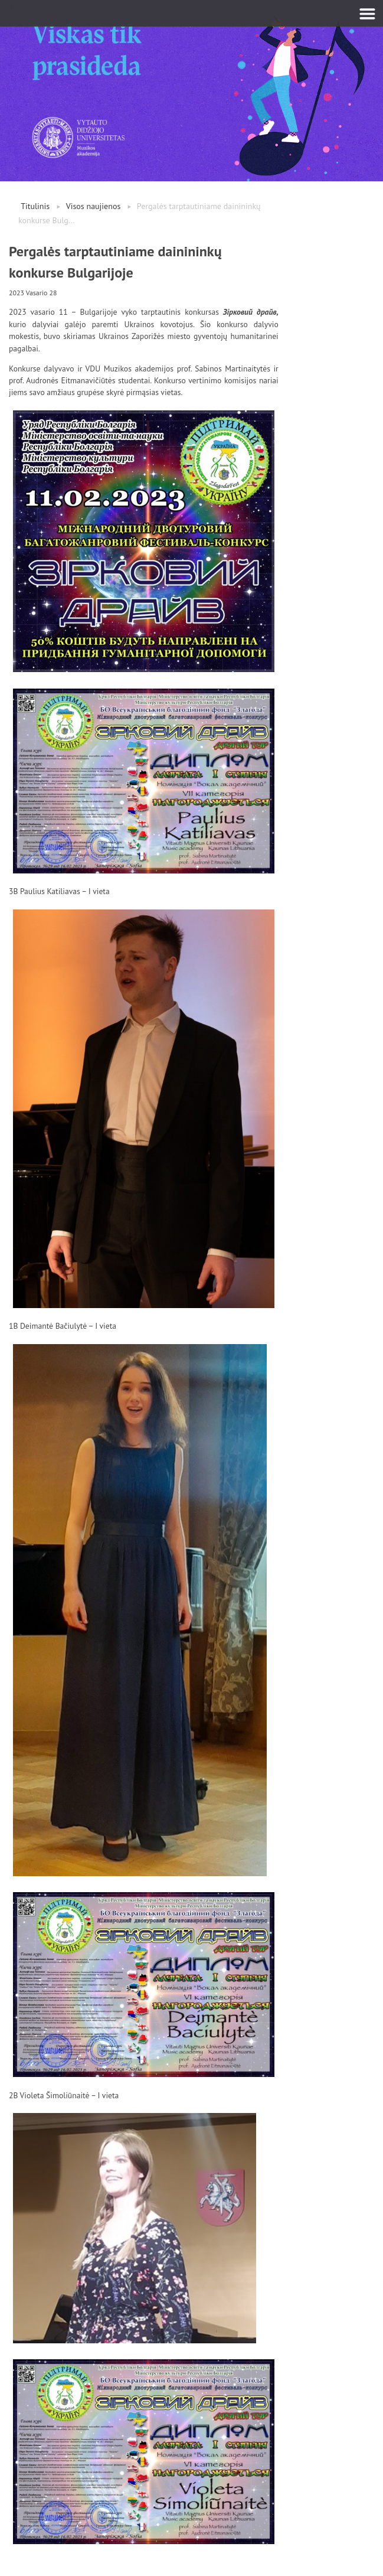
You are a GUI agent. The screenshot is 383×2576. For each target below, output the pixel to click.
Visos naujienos (93, 206)
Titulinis (35, 206)
